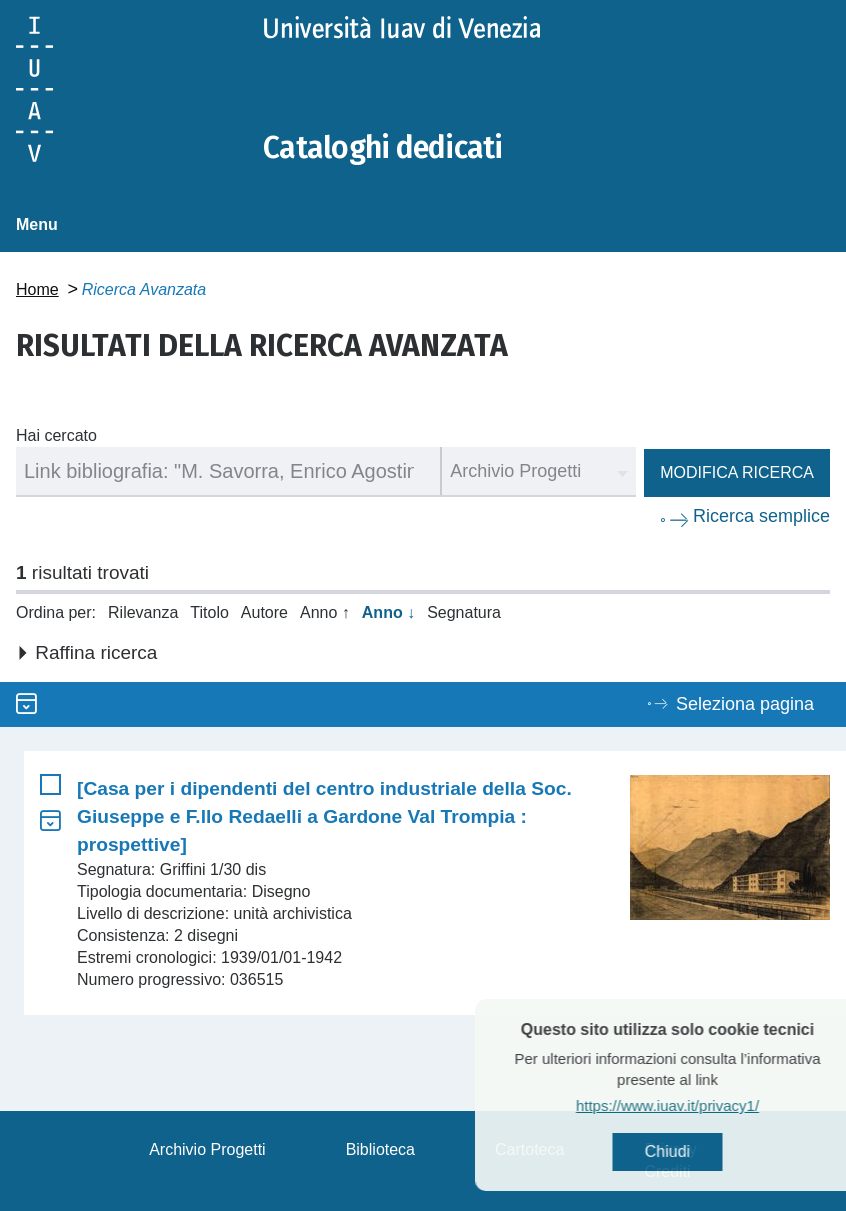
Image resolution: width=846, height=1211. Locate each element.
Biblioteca (380, 1149)
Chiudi (701, 1151)
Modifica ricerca (737, 472)
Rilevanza (143, 612)
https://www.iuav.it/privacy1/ (701, 1105)
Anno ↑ (325, 612)
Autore (264, 612)
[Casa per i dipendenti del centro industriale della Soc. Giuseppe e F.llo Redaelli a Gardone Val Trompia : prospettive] (324, 816)
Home (37, 289)
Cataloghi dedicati (383, 148)
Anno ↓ (388, 612)
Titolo (209, 612)
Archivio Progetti (207, 1149)
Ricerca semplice (761, 516)
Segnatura (464, 612)
